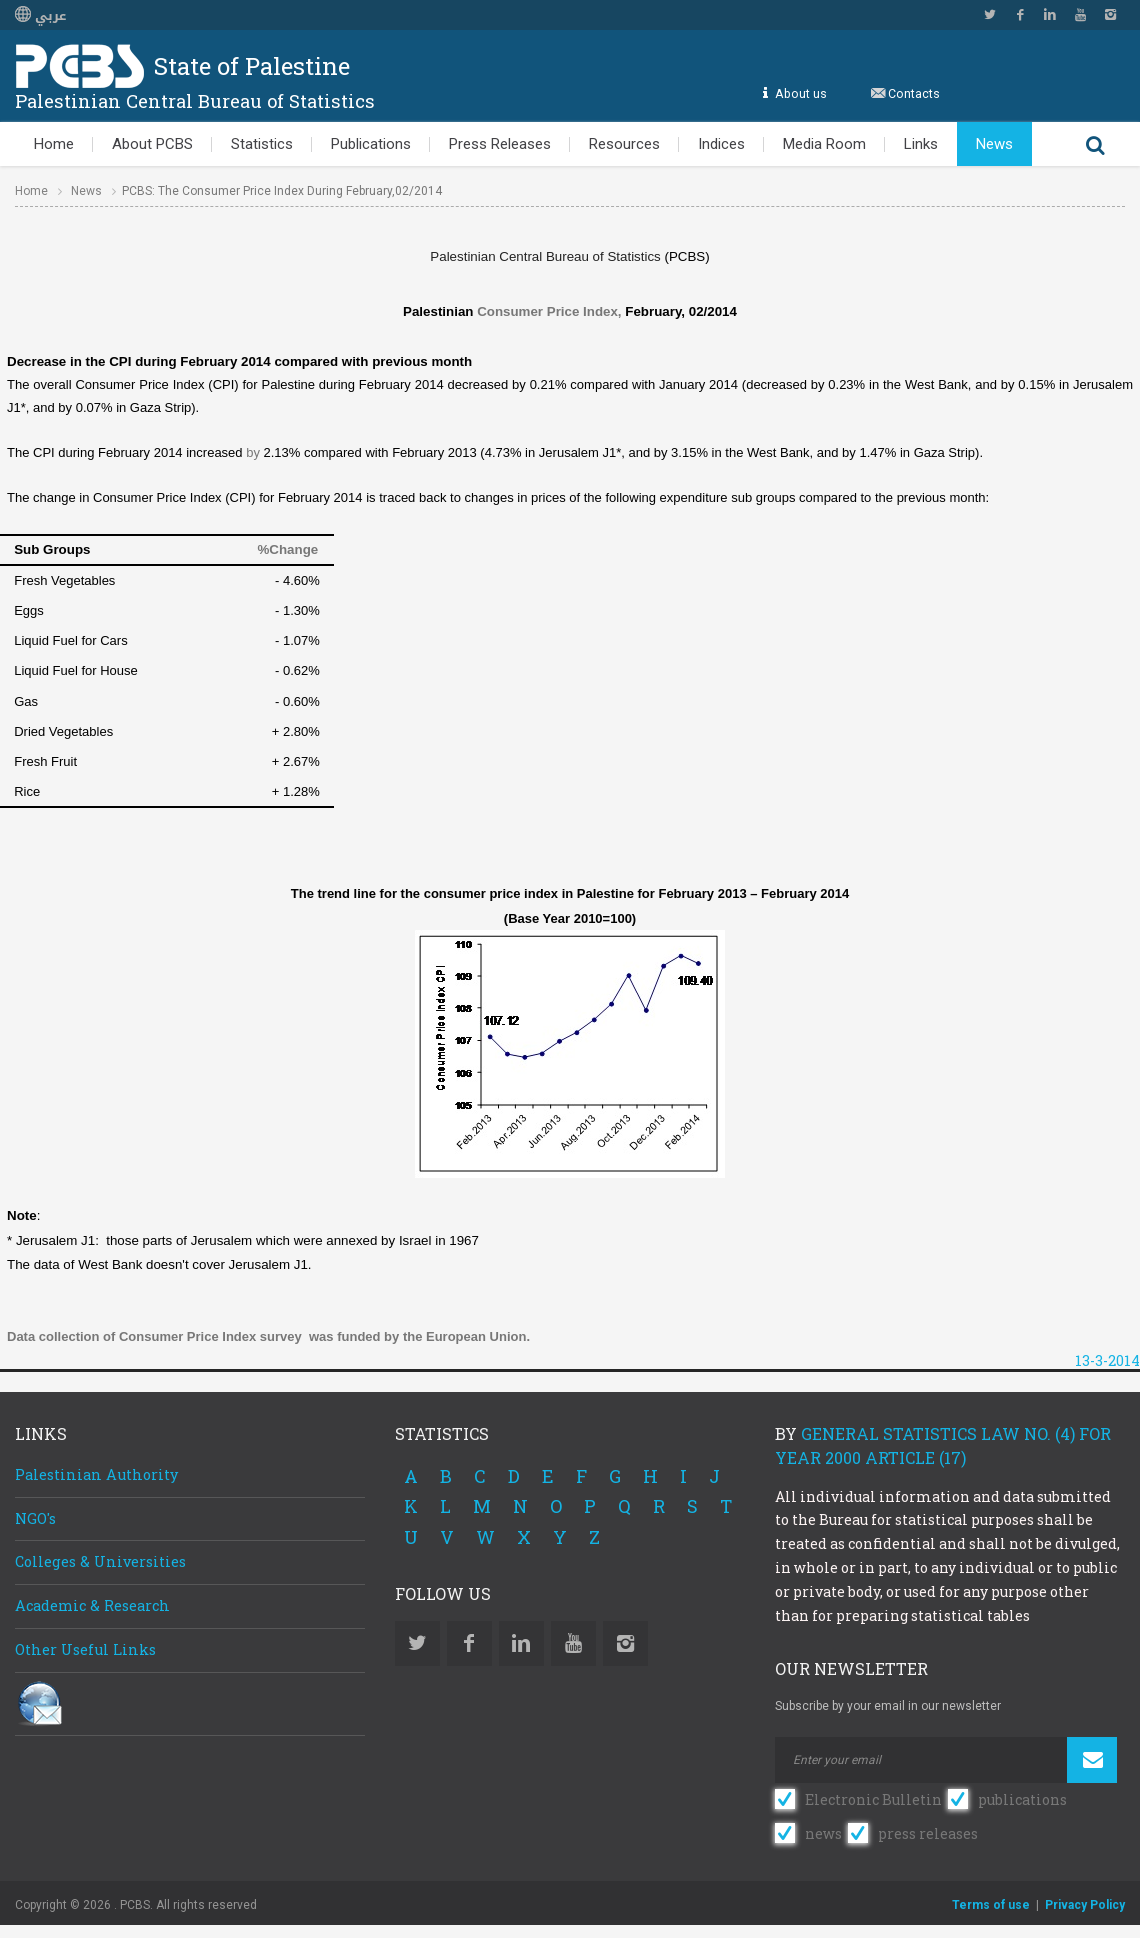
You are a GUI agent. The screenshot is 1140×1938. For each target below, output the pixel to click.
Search (1095, 144)
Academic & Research (92, 1605)
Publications (371, 144)
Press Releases (500, 144)
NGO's (35, 1518)
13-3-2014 (1107, 1360)
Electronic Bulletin (873, 1799)
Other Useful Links (85, 1649)
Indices (721, 144)
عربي (40, 16)
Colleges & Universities (100, 1561)
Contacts (914, 93)
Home (54, 144)
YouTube (1080, 15)
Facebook (1020, 15)
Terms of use (991, 1905)
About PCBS (152, 144)
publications (1022, 1799)
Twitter (990, 15)
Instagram (1110, 15)
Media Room (824, 144)
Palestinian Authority (96, 1474)
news (823, 1833)
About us (800, 93)
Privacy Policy (1085, 1905)
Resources (624, 144)
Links (921, 144)
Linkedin (1050, 15)
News (994, 144)
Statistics (262, 144)
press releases (928, 1833)
